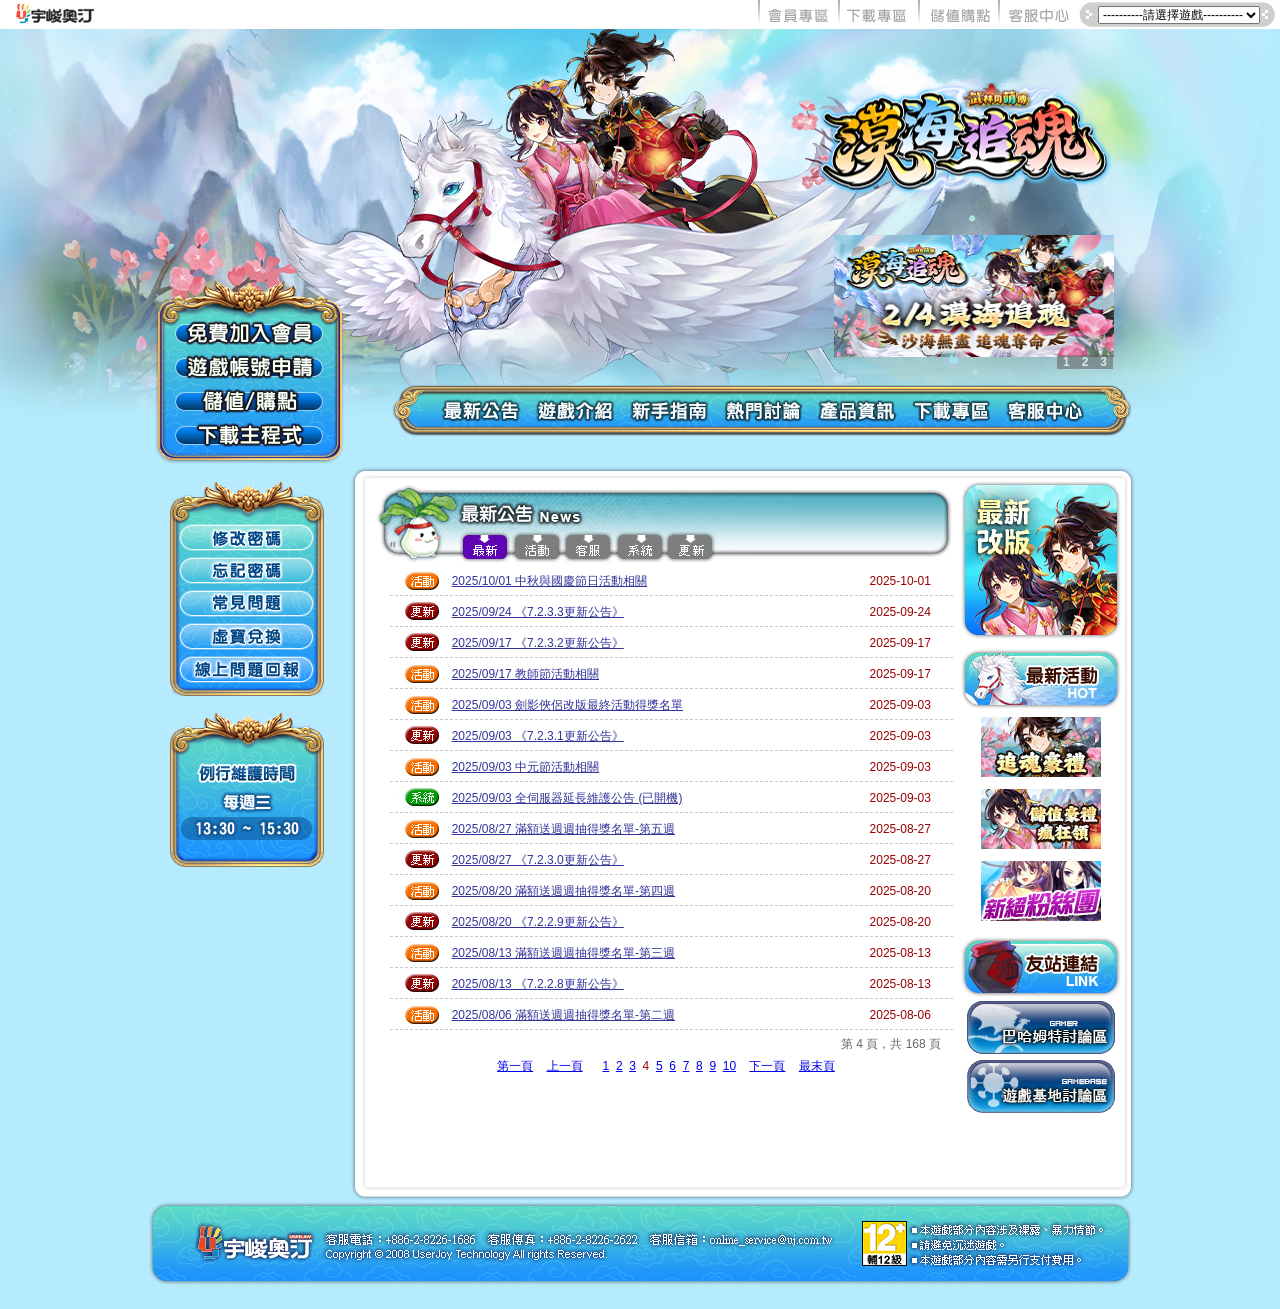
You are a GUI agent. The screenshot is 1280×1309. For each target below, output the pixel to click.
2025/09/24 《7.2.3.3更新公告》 (538, 612)
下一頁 (767, 1066)
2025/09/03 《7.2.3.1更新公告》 (538, 736)
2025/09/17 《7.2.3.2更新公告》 (538, 643)
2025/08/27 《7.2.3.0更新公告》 (538, 860)
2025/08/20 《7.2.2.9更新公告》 (538, 922)
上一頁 (565, 1066)
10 (729, 1066)
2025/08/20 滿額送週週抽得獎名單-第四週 (563, 891)
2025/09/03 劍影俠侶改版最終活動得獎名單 (567, 705)
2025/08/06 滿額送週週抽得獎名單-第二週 (563, 1015)
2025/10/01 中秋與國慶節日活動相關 (549, 581)
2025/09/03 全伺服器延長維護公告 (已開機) (567, 798)
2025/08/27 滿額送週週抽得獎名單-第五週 (563, 829)
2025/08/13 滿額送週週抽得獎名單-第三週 (563, 953)
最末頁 (817, 1066)
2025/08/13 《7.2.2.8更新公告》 (538, 984)
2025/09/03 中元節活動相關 (525, 767)
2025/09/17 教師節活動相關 (525, 674)
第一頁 (515, 1066)
